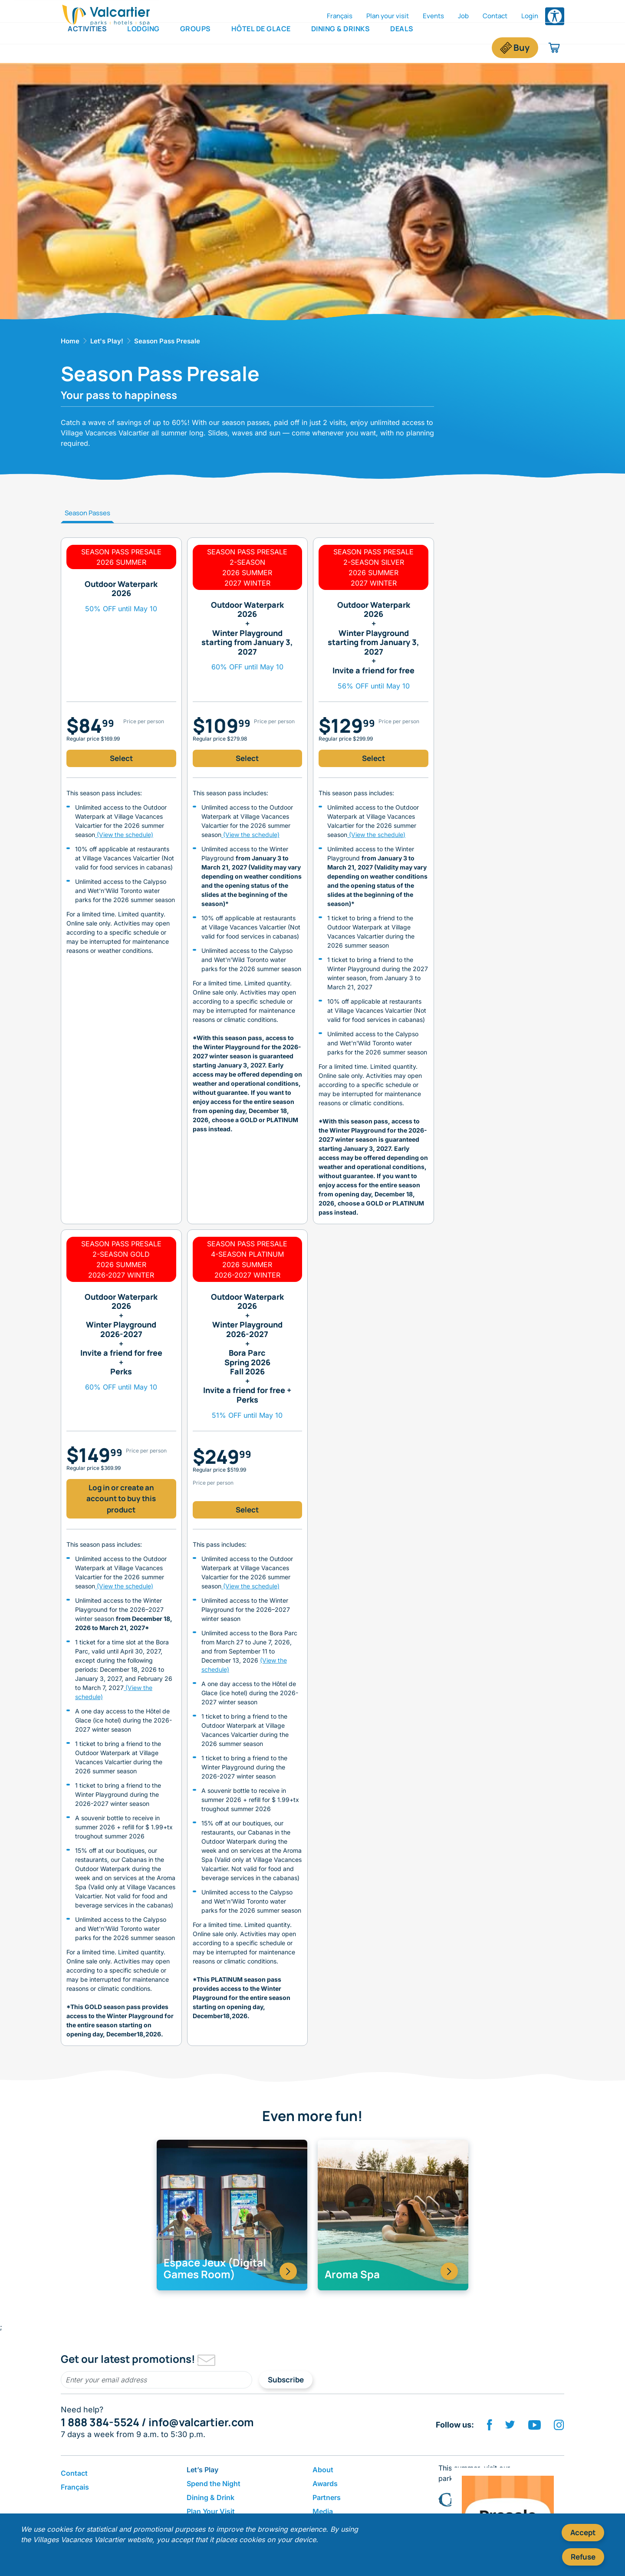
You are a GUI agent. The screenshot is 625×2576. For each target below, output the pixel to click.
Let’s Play (202, 2469)
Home (70, 341)
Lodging (143, 47)
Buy (521, 47)
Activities (87, 47)
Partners (326, 2497)
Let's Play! (106, 341)
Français (339, 15)
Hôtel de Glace (261, 47)
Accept (582, 2532)
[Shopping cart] (554, 48)
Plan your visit (387, 15)
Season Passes (87, 512)
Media (322, 2511)
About (322, 2469)
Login (529, 15)
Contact (495, 15)
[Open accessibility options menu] (554, 16)
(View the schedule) (124, 834)
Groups (195, 47)
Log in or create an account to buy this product (121, 1498)
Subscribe (286, 2380)
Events (433, 15)
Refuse (583, 2557)
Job (463, 15)
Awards (325, 2483)
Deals (402, 47)
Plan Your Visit (211, 2511)
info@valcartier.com (200, 2422)
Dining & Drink (210, 2497)
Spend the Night (213, 2483)
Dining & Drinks (340, 47)
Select (121, 758)
